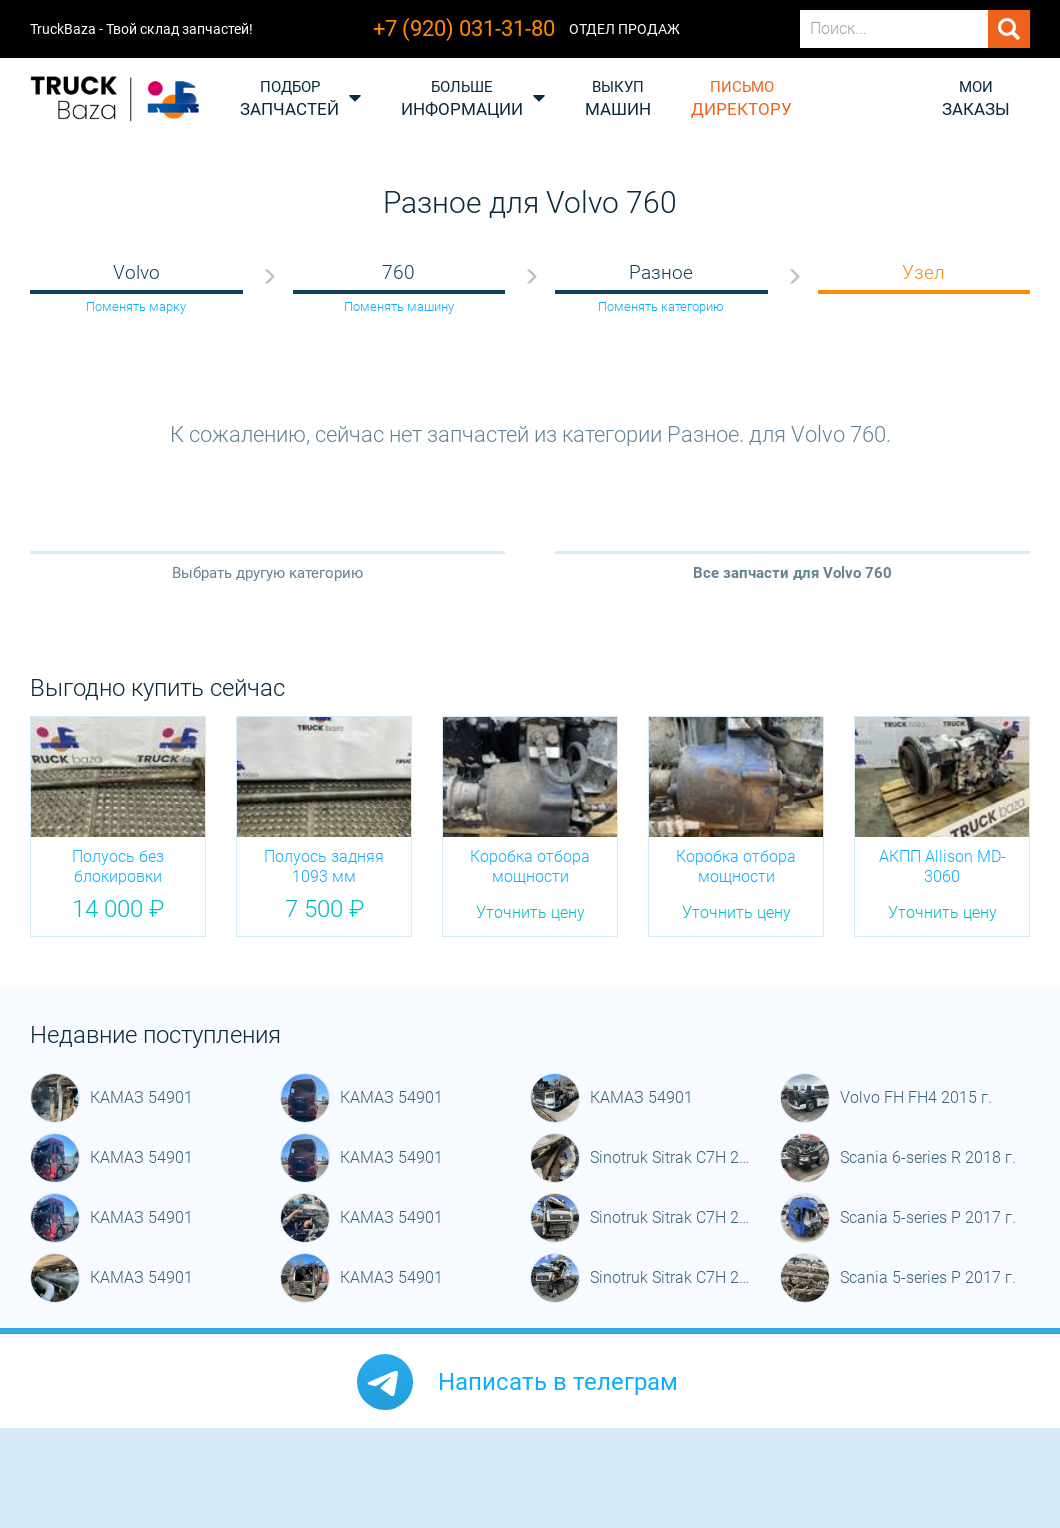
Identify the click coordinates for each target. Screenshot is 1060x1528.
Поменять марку (136, 306)
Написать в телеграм (558, 1382)
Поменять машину (399, 306)
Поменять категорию (661, 306)
